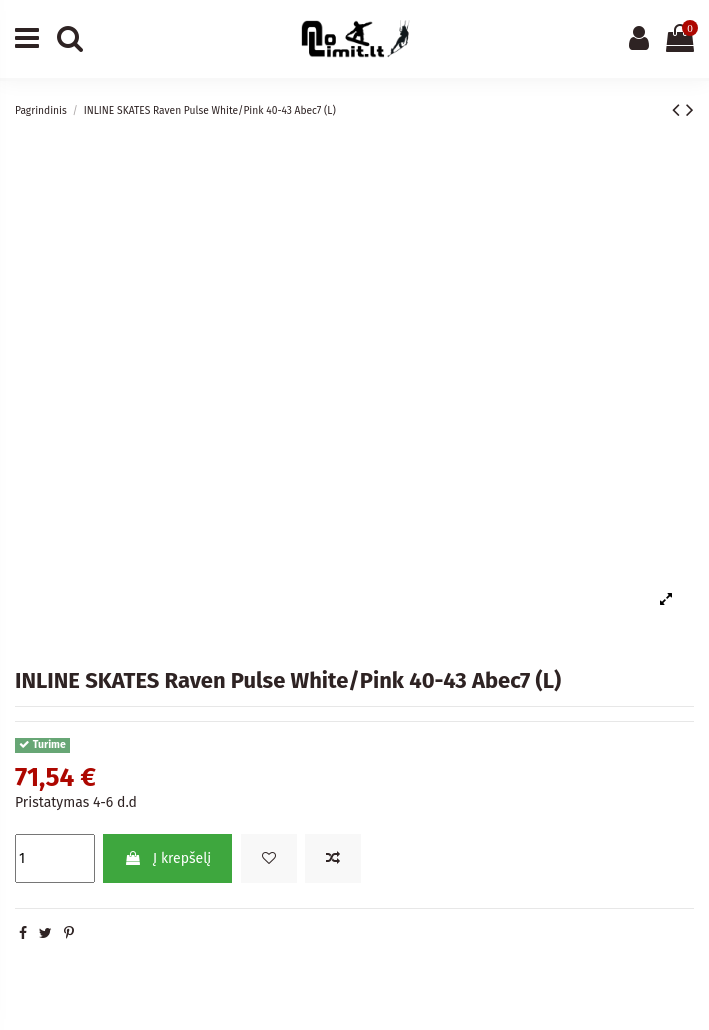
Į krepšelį (167, 858)
